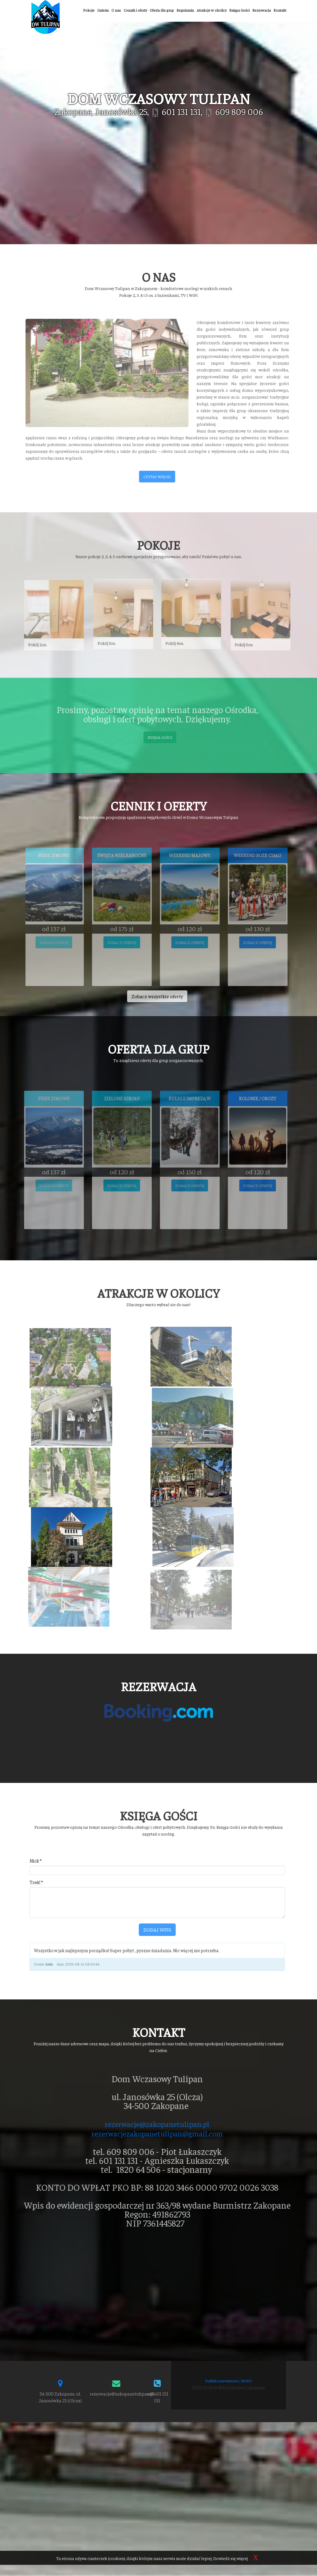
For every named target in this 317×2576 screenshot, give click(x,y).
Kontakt (280, 10)
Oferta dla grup (162, 10)
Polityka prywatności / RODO (229, 2223)
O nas (116, 10)
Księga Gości (239, 10)
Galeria (103, 10)
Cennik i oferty (135, 10)
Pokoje (89, 10)
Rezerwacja (261, 10)
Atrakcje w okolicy (212, 10)
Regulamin (185, 10)
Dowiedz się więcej (230, 2558)
